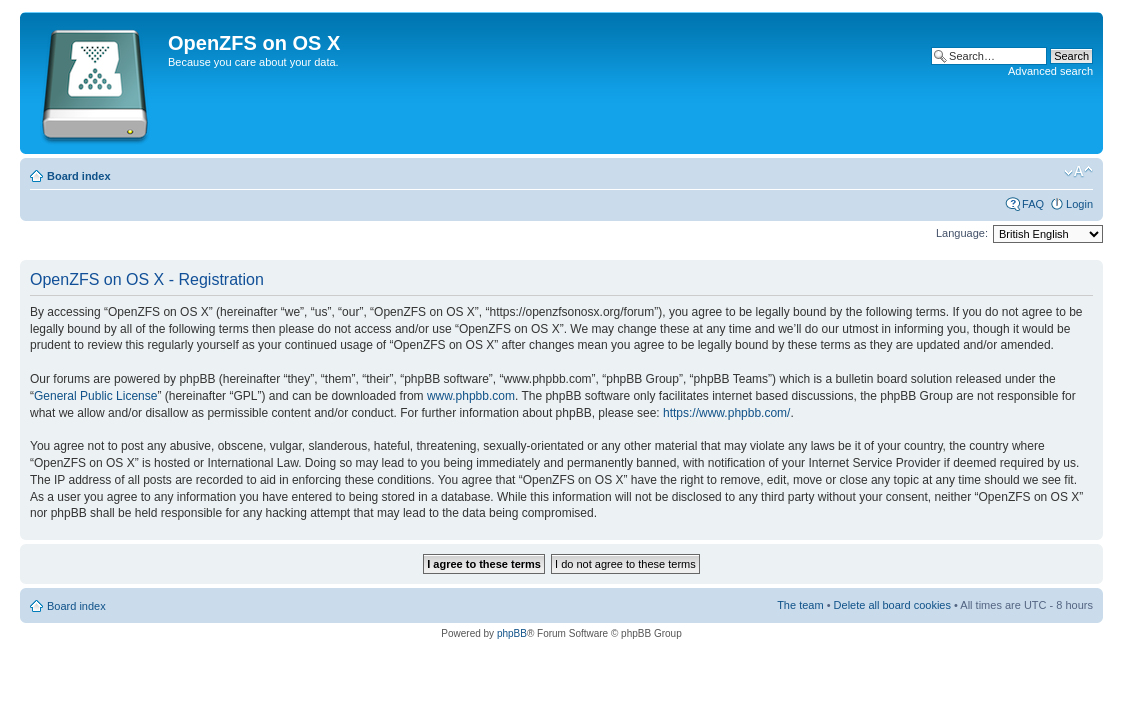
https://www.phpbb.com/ (726, 413)
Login (1079, 204)
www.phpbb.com (471, 396)
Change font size (1078, 172)
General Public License (95, 396)
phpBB (512, 633)
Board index (79, 176)
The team (800, 605)
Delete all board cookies (892, 605)
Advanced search (1050, 71)
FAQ (1033, 204)
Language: (962, 233)
